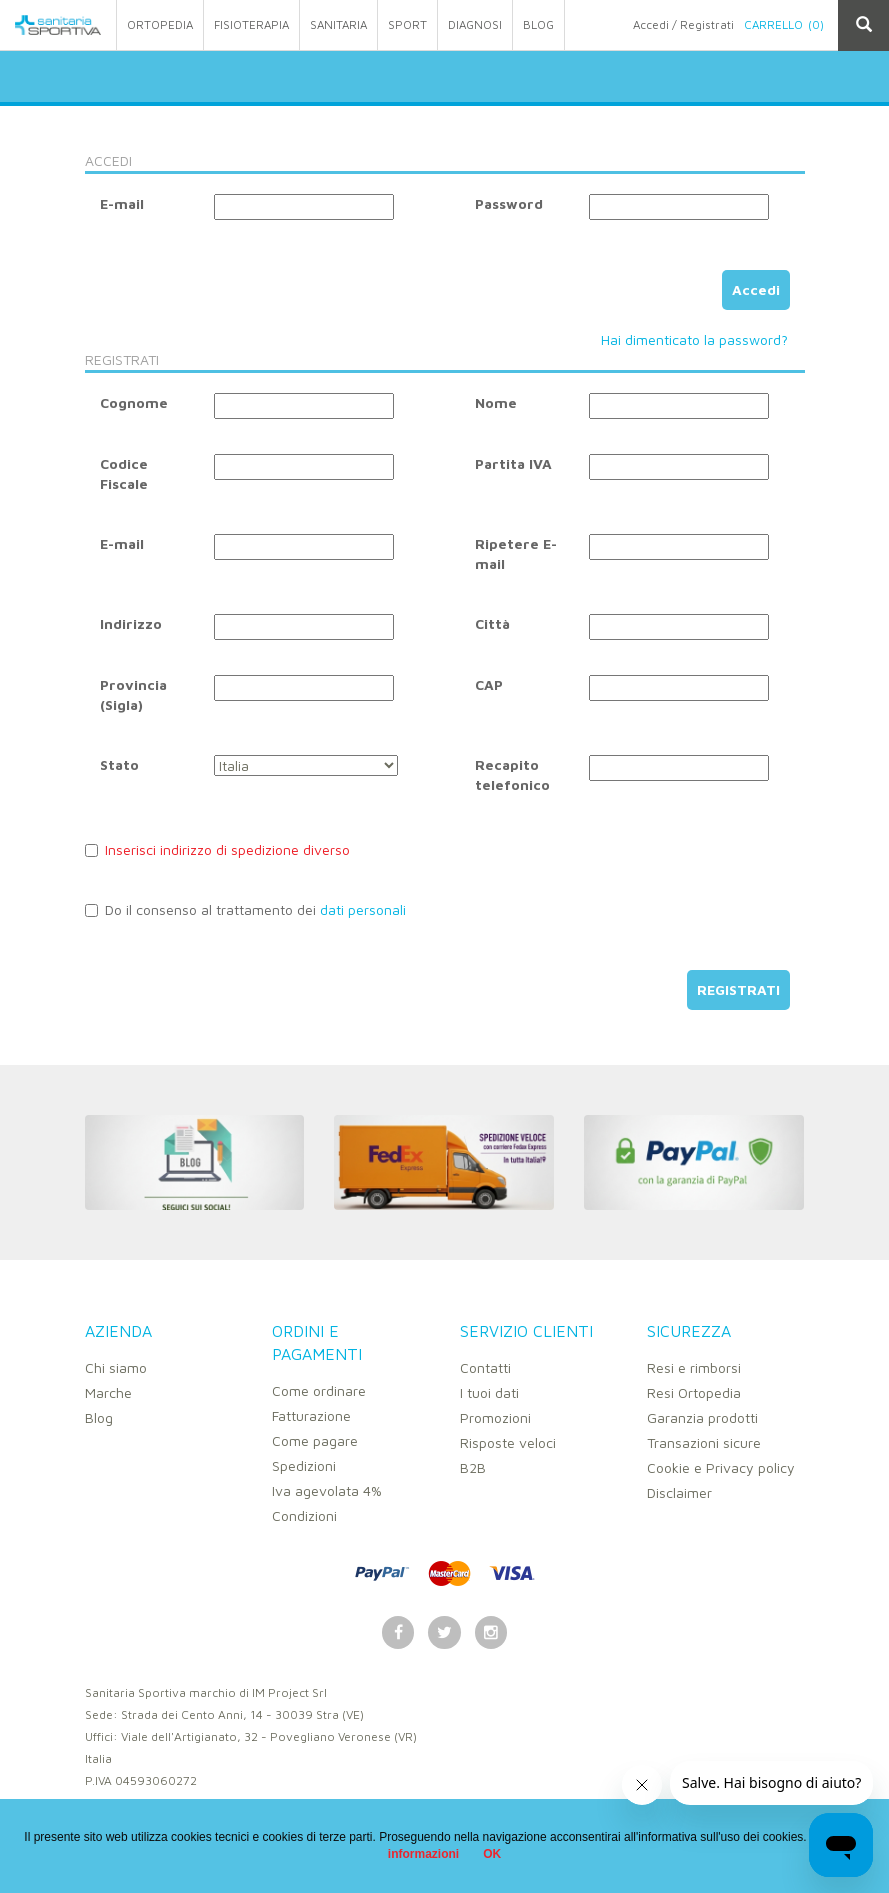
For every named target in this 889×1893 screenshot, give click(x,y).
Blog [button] (538, 24)
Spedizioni (304, 1465)
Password (509, 203)
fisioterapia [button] (251, 24)
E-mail (122, 203)
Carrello (784, 25)
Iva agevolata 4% (327, 1490)
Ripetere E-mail (516, 553)
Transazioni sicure (704, 1442)
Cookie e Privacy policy (721, 1467)
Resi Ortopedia (694, 1392)
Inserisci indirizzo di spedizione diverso (217, 849)
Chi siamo (116, 1367)
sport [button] (407, 24)
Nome (496, 402)
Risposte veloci (508, 1442)
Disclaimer (679, 1492)
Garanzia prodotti (702, 1417)
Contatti (485, 1367)
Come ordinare (319, 1390)
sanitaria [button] (338, 24)
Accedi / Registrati (683, 24)
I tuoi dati (489, 1392)
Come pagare (315, 1440)
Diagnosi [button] (475, 24)
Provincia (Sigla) (133, 694)
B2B (473, 1467)
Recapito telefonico (512, 774)
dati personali (363, 909)
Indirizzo (131, 623)
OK (492, 1854)
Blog (99, 1417)
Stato (119, 764)
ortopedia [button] (160, 24)
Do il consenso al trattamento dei (245, 909)
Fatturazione (311, 1415)
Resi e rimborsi (694, 1367)
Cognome (134, 402)
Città (492, 623)
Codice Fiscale (124, 473)
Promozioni (495, 1417)
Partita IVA (513, 463)
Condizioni (304, 1515)
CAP (489, 684)
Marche (108, 1392)
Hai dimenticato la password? (694, 339)
